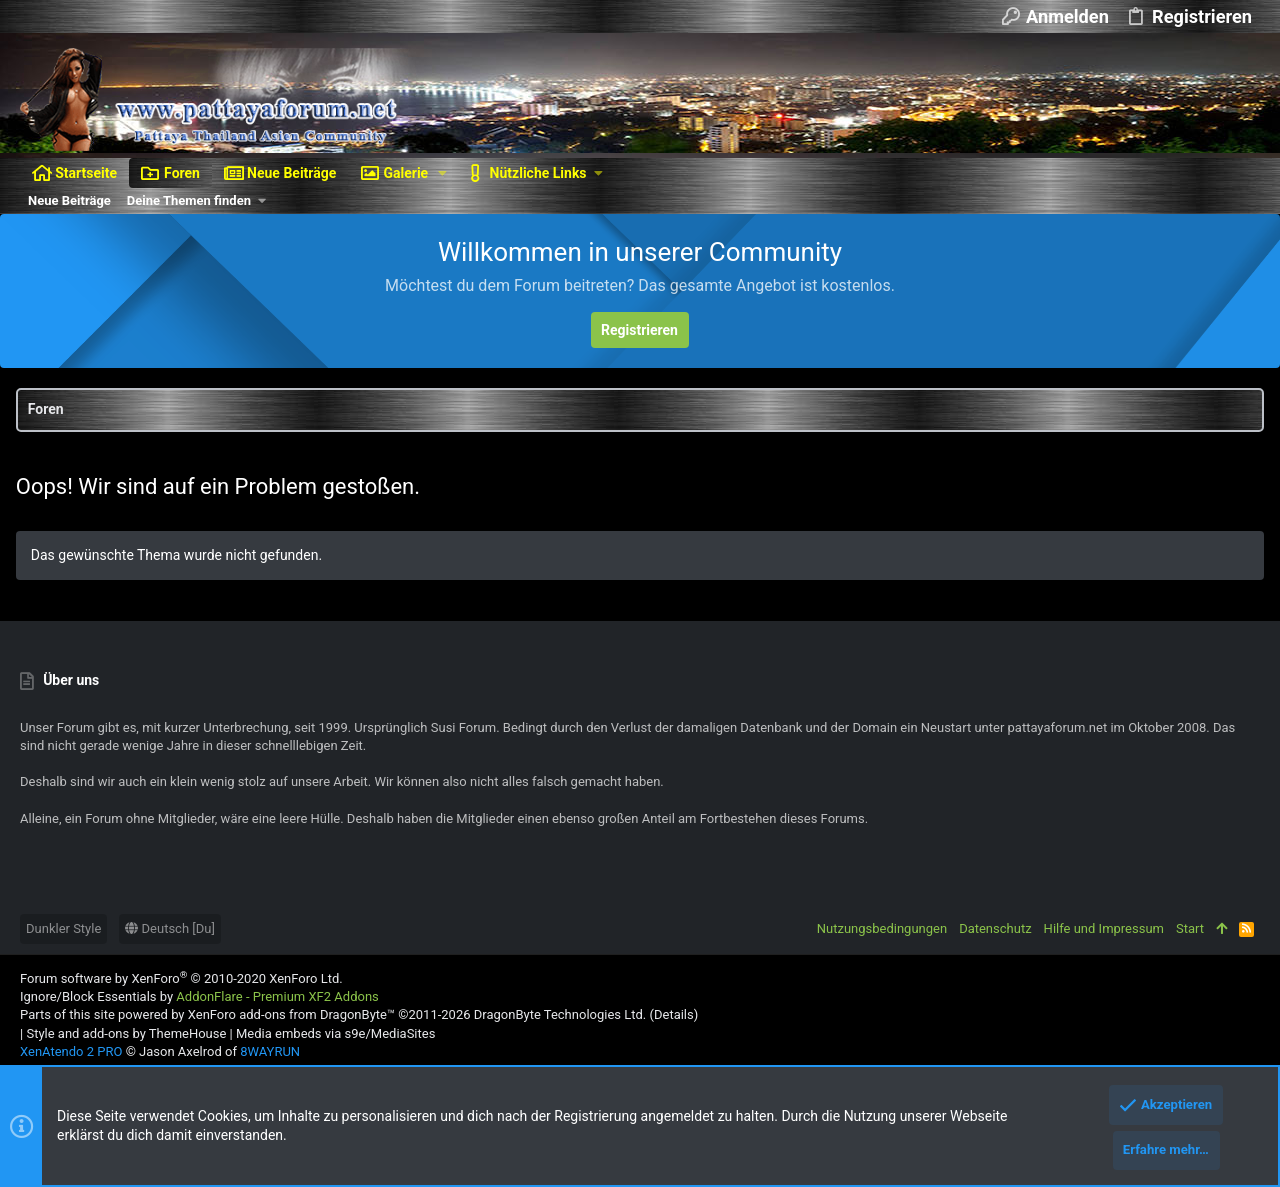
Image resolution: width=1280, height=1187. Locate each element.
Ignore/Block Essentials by (199, 996)
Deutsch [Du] (170, 928)
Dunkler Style (63, 928)
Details (674, 1014)
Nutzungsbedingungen (882, 928)
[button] (442, 173)
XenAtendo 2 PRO (71, 1051)
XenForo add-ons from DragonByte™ (291, 1014)
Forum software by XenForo (181, 978)
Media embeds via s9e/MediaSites (335, 1033)
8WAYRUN (270, 1051)
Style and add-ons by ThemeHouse (126, 1033)
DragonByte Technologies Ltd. (560, 1014)
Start (1190, 928)
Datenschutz (995, 928)
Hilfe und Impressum (1104, 928)
